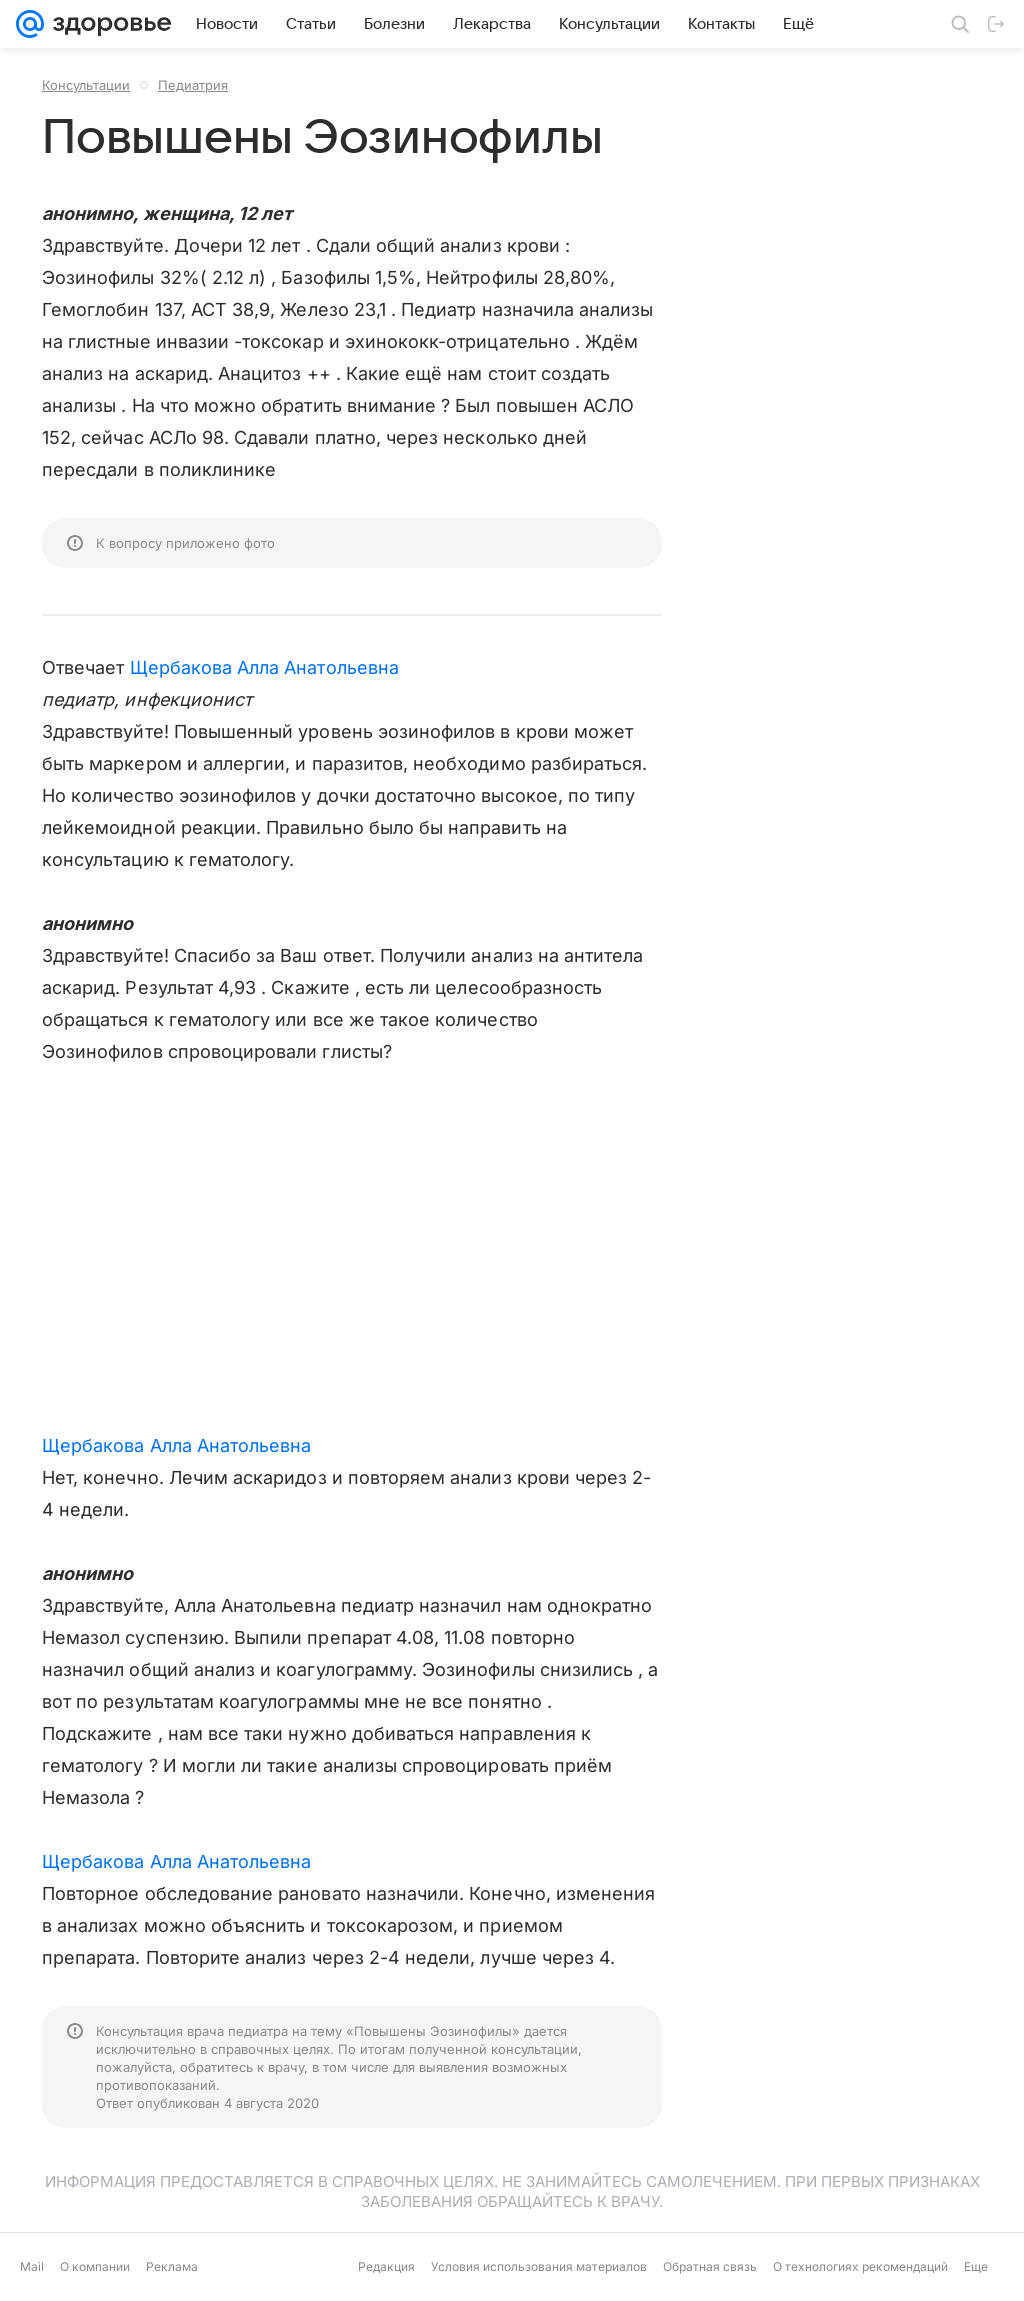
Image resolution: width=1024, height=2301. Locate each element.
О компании (95, 2266)
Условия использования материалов (539, 2266)
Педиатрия (193, 85)
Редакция (386, 2266)
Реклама (172, 2266)
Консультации (86, 85)
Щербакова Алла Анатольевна (264, 667)
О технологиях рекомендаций (860, 2266)
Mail (32, 2266)
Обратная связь (710, 2266)
